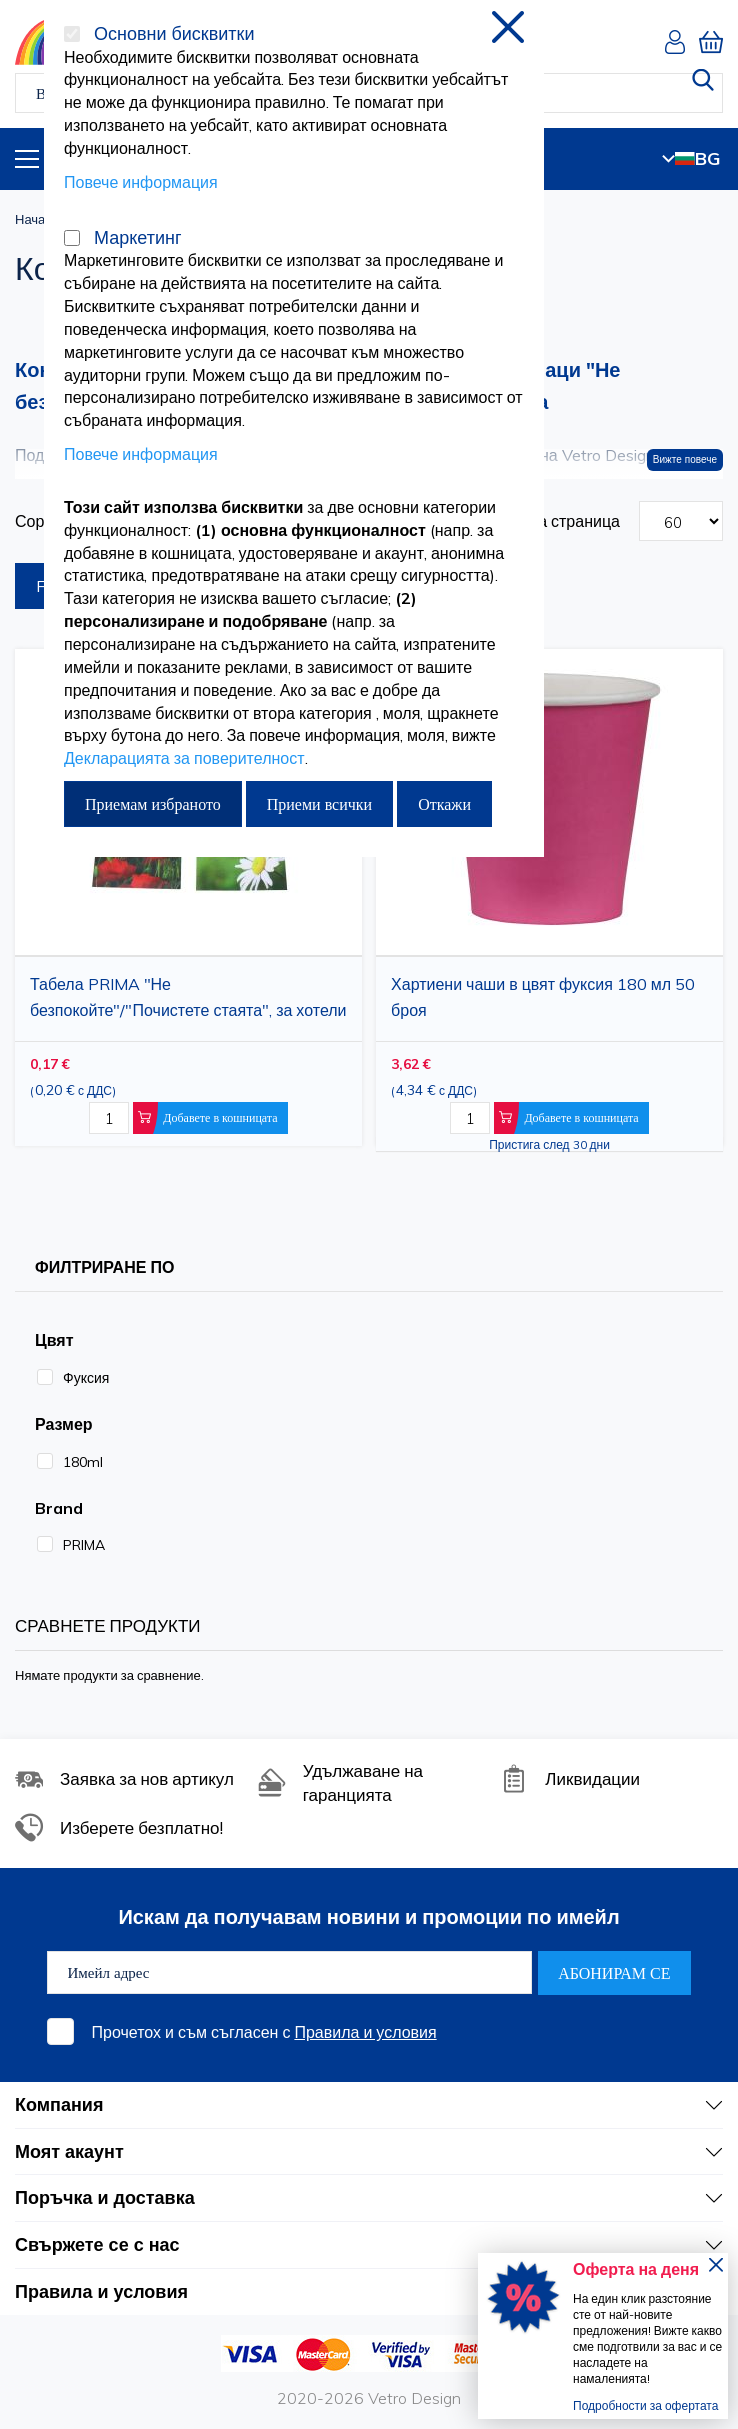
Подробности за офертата (645, 2405)
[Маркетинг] (72, 238)
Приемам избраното (153, 804)
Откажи (444, 804)
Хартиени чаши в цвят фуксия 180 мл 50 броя (543, 997)
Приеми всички (319, 804)
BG (691, 158)
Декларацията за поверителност (184, 758)
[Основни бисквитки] (72, 34)
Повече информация (141, 182)
